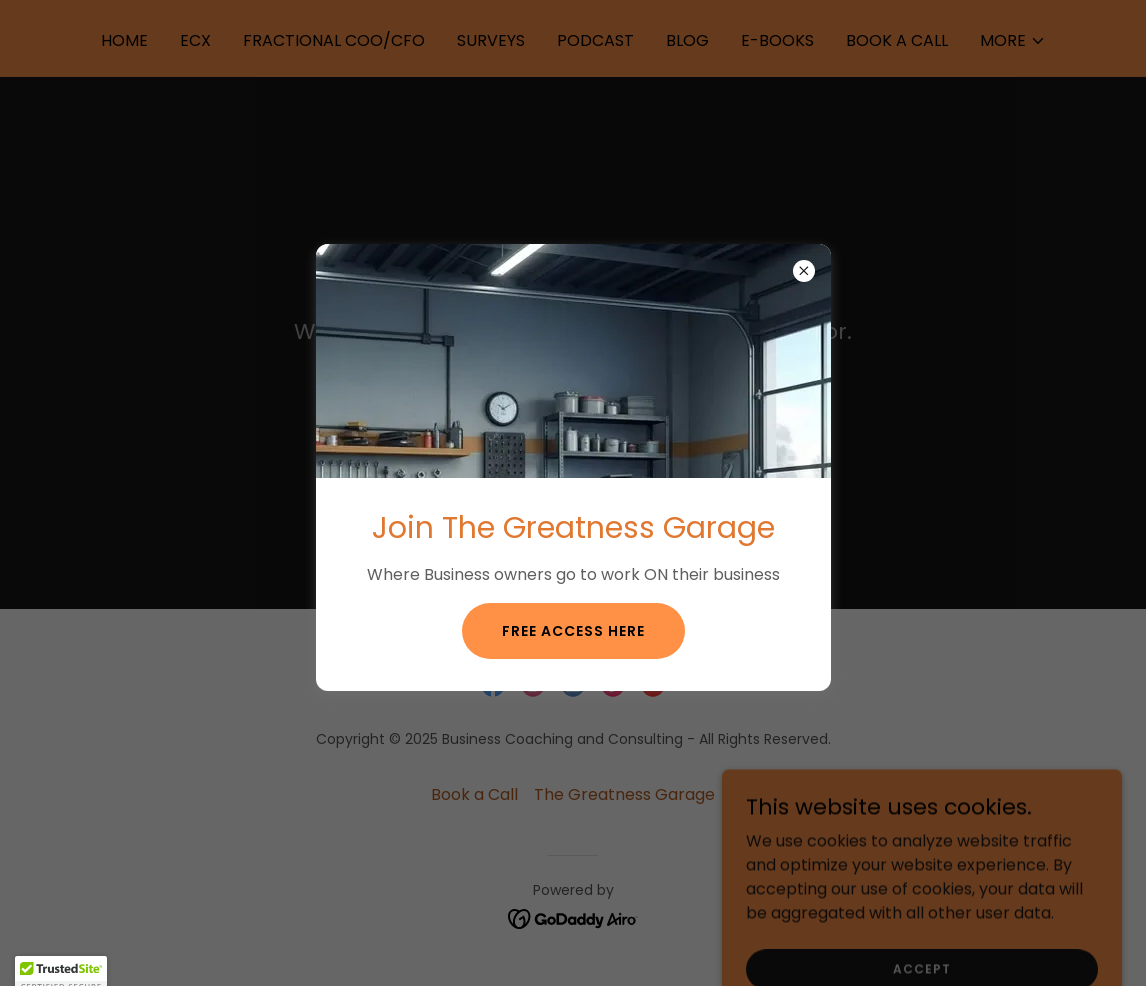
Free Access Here (573, 631)
